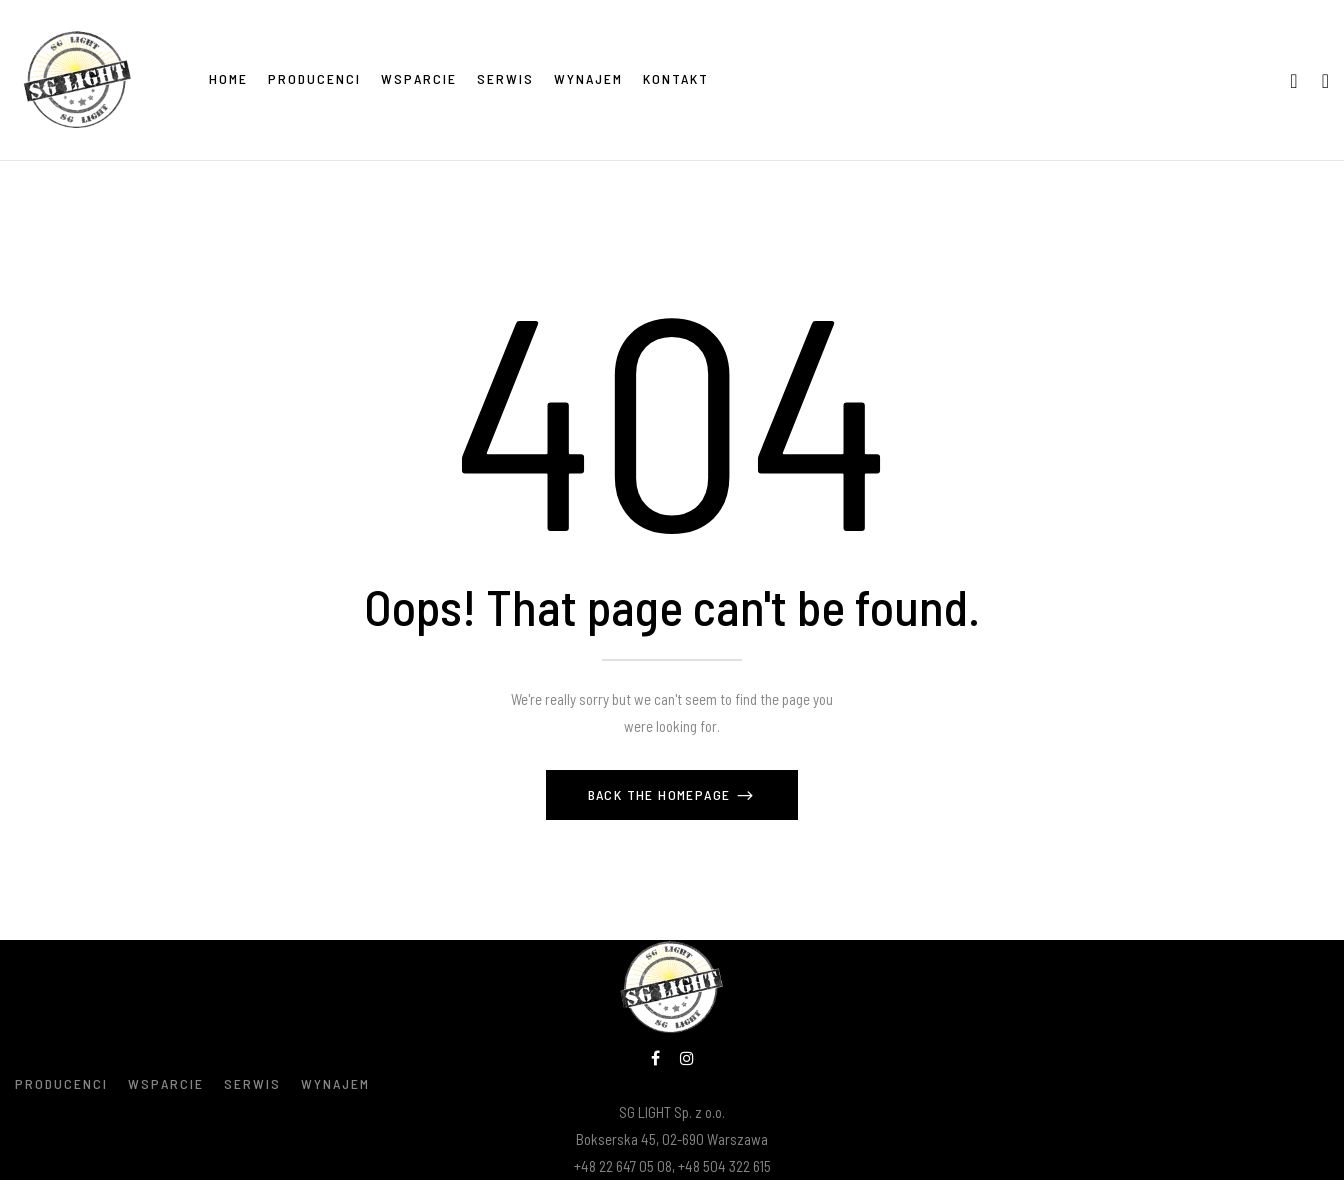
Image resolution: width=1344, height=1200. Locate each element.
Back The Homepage (661, 794)
